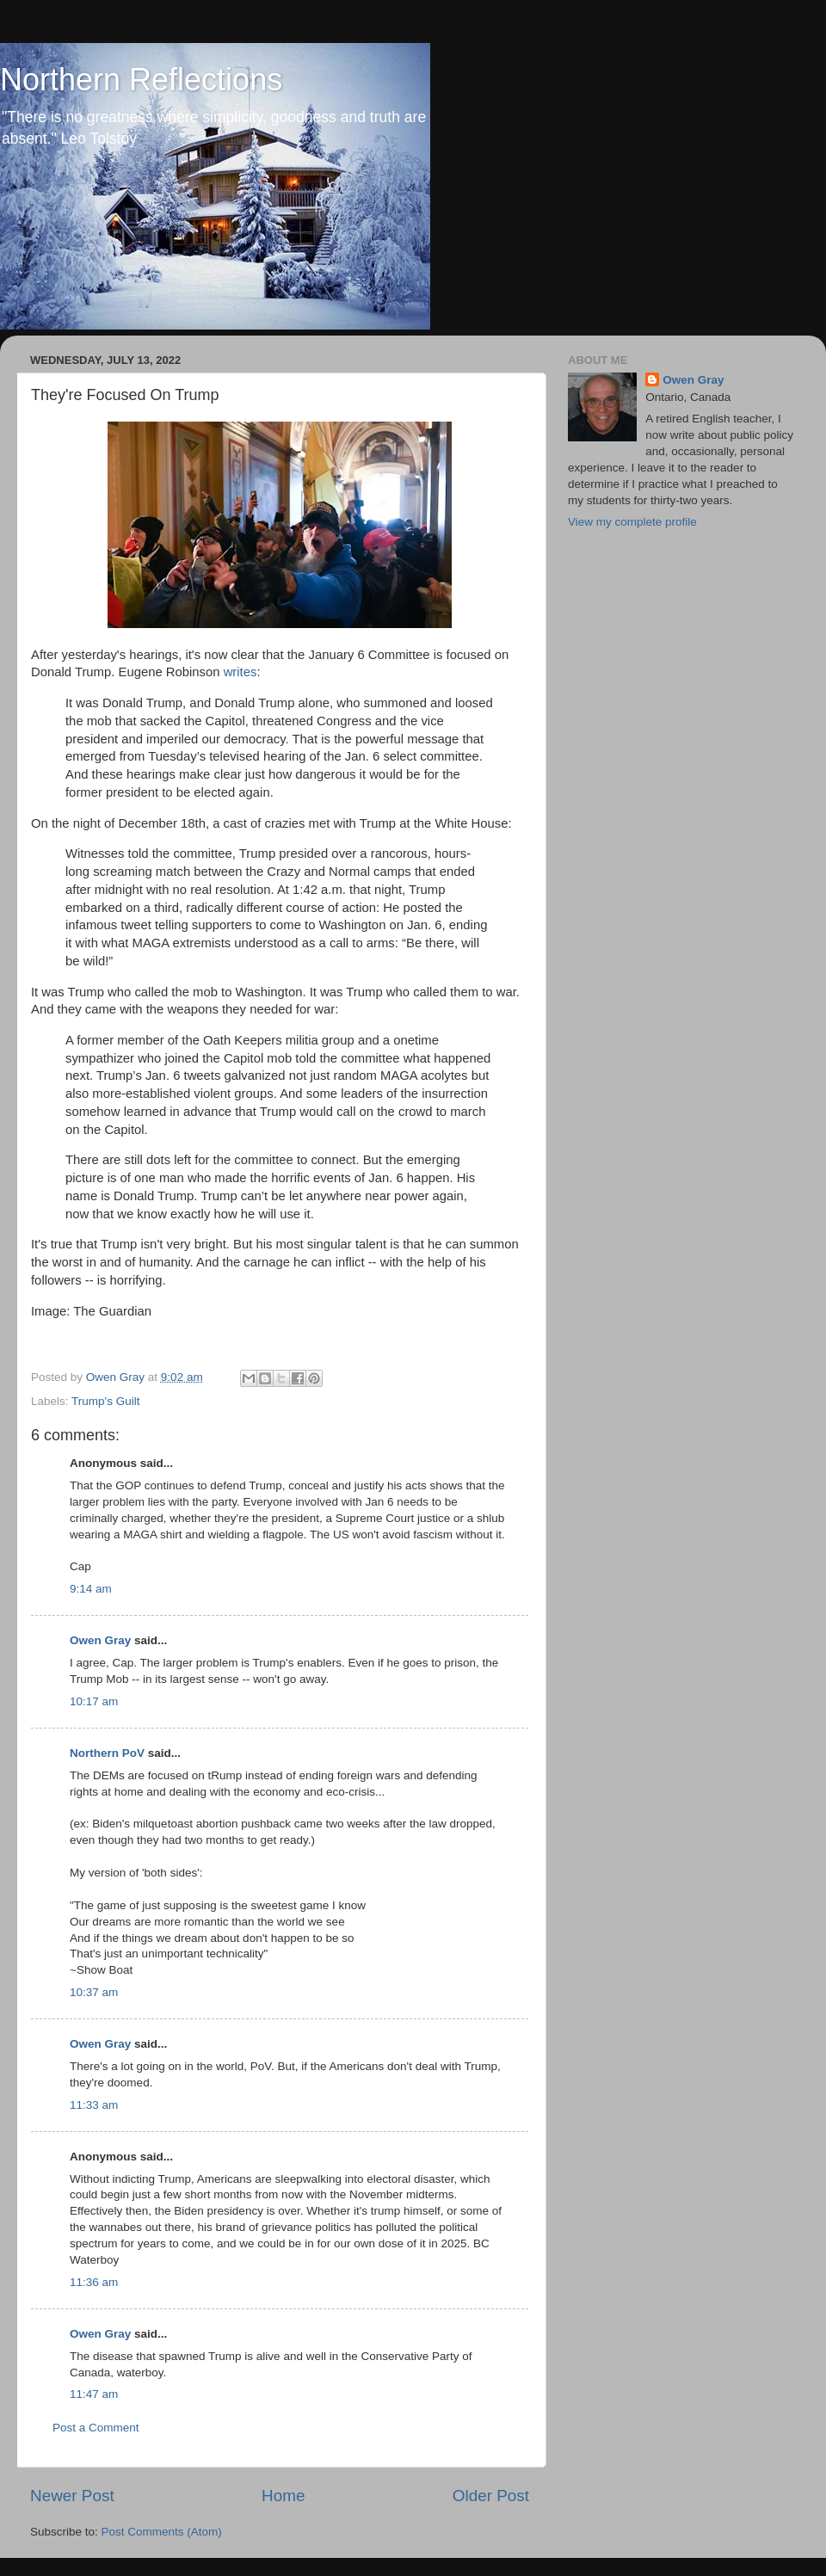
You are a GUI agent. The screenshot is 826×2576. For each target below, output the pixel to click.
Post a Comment (95, 2427)
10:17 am (94, 1701)
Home (283, 2496)
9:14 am (91, 1588)
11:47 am (94, 2394)
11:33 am (94, 2104)
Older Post (491, 2496)
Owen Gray (100, 1640)
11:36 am (94, 2282)
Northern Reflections (141, 79)
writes (240, 672)
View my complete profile (632, 521)
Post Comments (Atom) (162, 2531)
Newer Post (72, 2496)
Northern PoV (107, 1753)
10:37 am (94, 1992)
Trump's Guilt (105, 1401)
